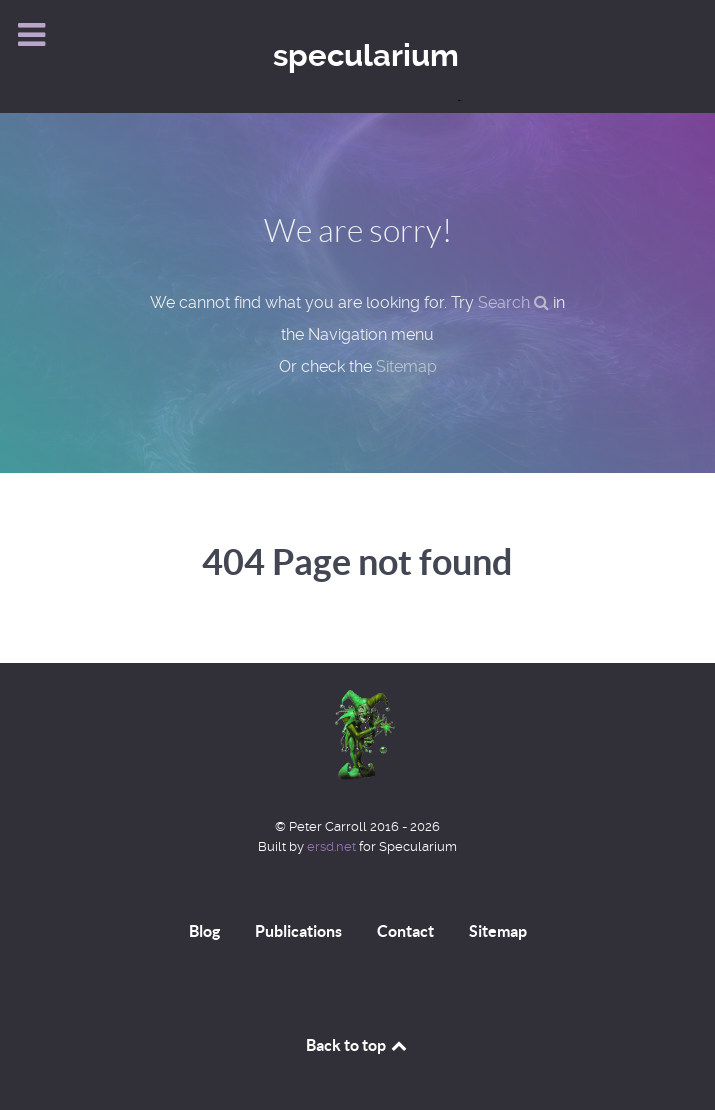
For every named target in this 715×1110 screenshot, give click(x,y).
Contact (405, 931)
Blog (204, 931)
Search (513, 302)
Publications (298, 931)
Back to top (358, 1045)
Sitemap (406, 366)
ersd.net (331, 846)
